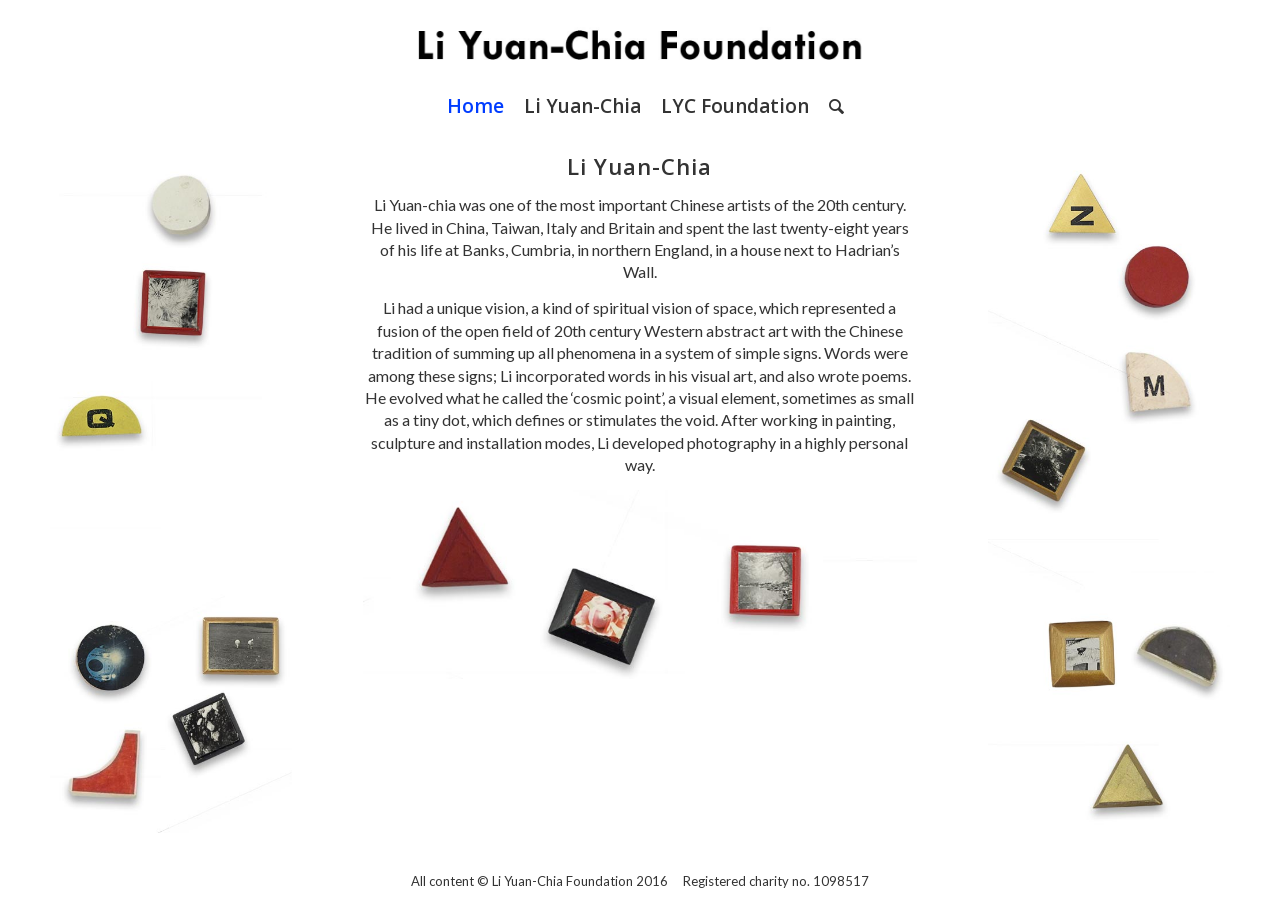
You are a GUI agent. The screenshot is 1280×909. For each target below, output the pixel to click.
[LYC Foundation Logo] (639, 40)
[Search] (831, 106)
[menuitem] (475, 106)
